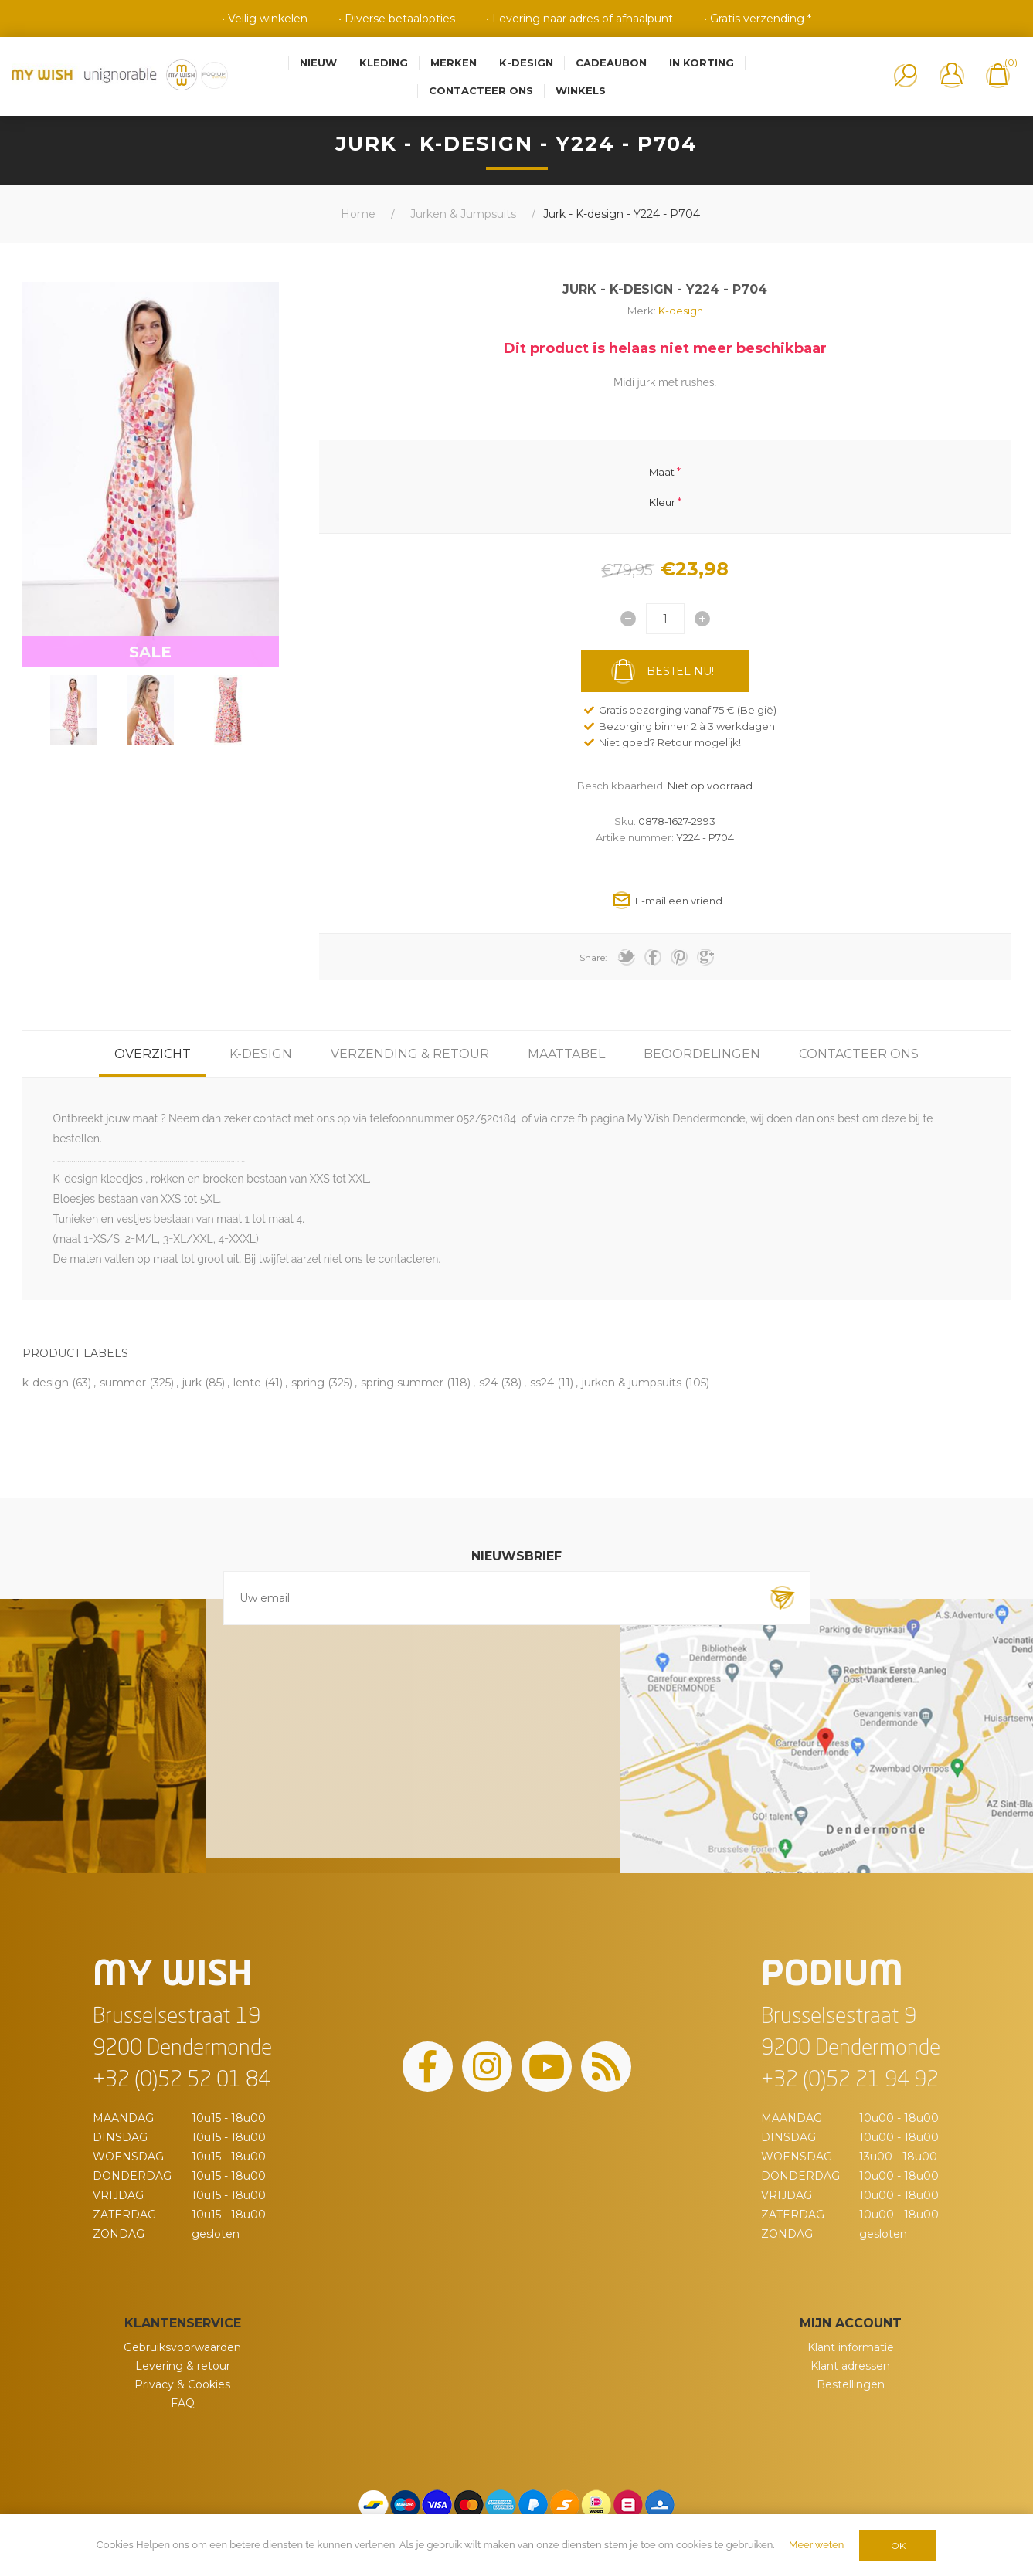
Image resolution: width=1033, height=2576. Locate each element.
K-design (680, 310)
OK (898, 2545)
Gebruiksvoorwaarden (182, 2347)
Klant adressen (850, 2366)
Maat (662, 472)
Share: (593, 957)
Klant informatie (850, 2347)
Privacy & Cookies (182, 2384)
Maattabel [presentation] (566, 1054)
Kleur (662, 501)
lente (247, 1383)
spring (308, 1383)
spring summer (402, 1383)
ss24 (542, 1383)
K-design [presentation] (260, 1054)
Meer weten (816, 2545)
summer (123, 1383)
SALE (150, 652)
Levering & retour (182, 2366)
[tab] (152, 1054)
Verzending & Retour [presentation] (410, 1054)
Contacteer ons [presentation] (859, 1054)
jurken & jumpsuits (631, 1383)
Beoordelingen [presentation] (702, 1054)
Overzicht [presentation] (152, 1054)
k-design (45, 1383)
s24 (488, 1383)
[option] (73, 709)
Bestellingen (851, 2384)
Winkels (581, 90)
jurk (192, 1383)
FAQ (183, 2403)
